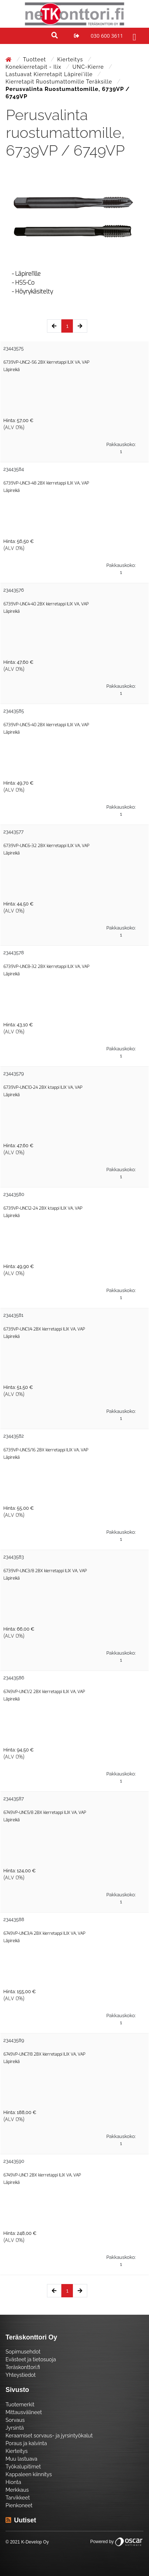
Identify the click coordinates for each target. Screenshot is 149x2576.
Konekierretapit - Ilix (34, 67)
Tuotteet (35, 59)
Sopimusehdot (23, 2352)
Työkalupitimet (23, 2467)
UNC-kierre (89, 67)
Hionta (13, 2482)
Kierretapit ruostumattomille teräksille (60, 82)
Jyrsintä (15, 2428)
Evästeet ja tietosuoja (31, 2359)
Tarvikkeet (18, 2498)
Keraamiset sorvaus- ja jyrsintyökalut (49, 2436)
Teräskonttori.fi (23, 2367)
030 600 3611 (107, 35)
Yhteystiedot (21, 2375)
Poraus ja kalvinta (26, 2443)
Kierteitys (71, 59)
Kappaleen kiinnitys (29, 2474)
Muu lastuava (21, 2459)
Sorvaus (15, 2420)
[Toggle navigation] (133, 36)
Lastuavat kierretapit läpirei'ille (50, 74)
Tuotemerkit (20, 2404)
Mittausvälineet (24, 2412)
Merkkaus (17, 2490)
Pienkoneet (19, 2505)
